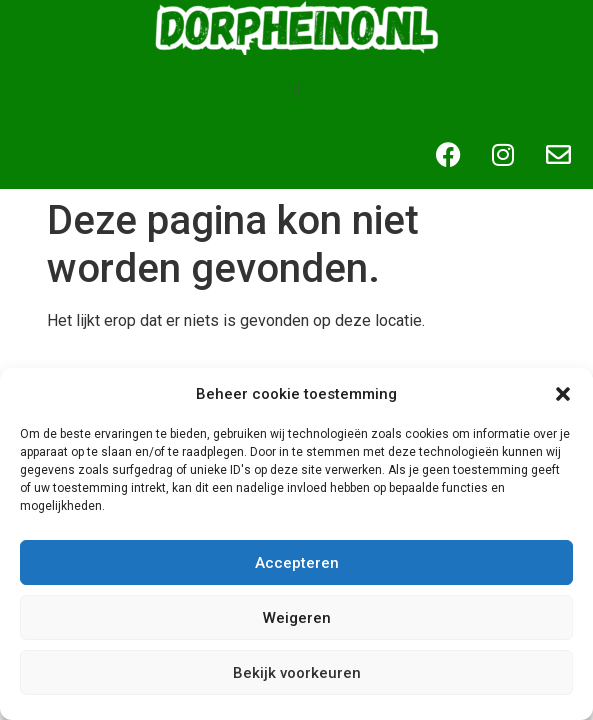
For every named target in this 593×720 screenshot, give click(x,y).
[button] (563, 394)
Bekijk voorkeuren (297, 673)
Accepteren (297, 563)
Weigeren (297, 618)
